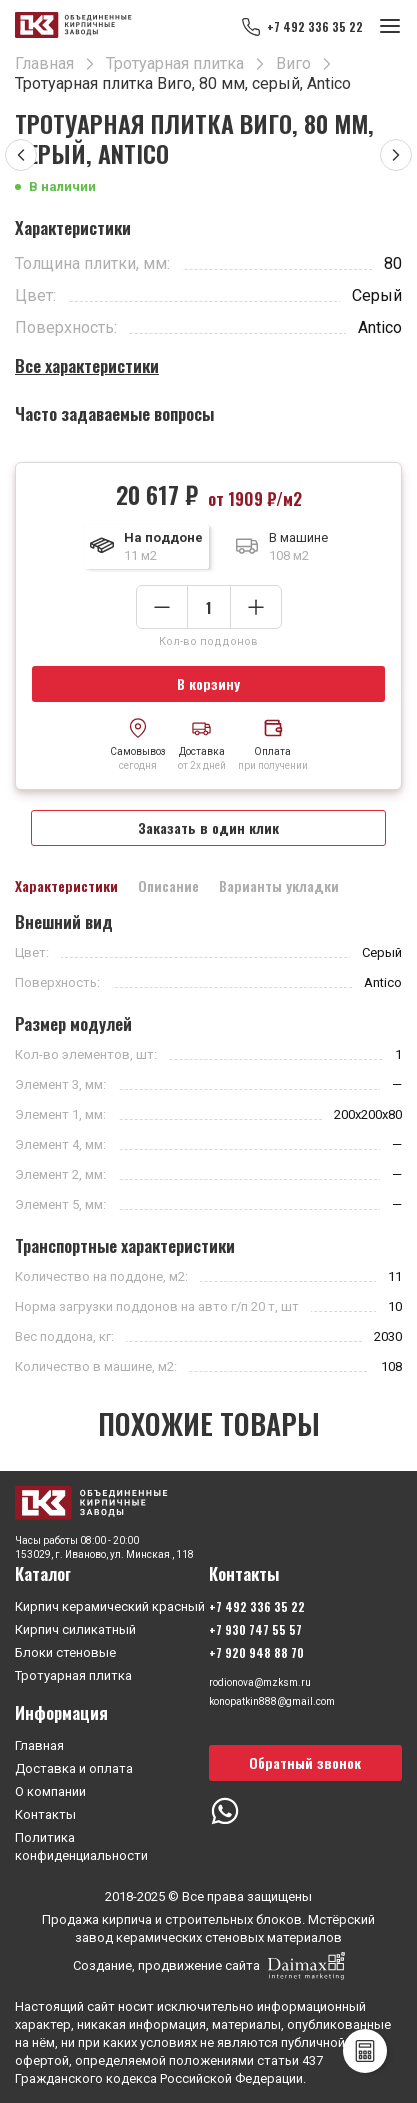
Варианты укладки (279, 886)
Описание (168, 886)
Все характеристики (87, 365)
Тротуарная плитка (73, 1675)
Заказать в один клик (208, 827)
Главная (39, 1745)
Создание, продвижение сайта (209, 1966)
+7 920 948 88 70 (256, 1652)
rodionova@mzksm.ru (260, 1682)
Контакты (45, 1814)
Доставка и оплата (74, 1768)
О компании (50, 1791)
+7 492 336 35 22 (315, 26)
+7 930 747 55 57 (255, 1629)
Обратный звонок (305, 1762)
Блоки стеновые (65, 1652)
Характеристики (66, 886)
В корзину (208, 683)
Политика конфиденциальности (81, 1846)
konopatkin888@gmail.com (272, 1701)
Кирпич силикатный (75, 1629)
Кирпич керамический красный (110, 1606)
